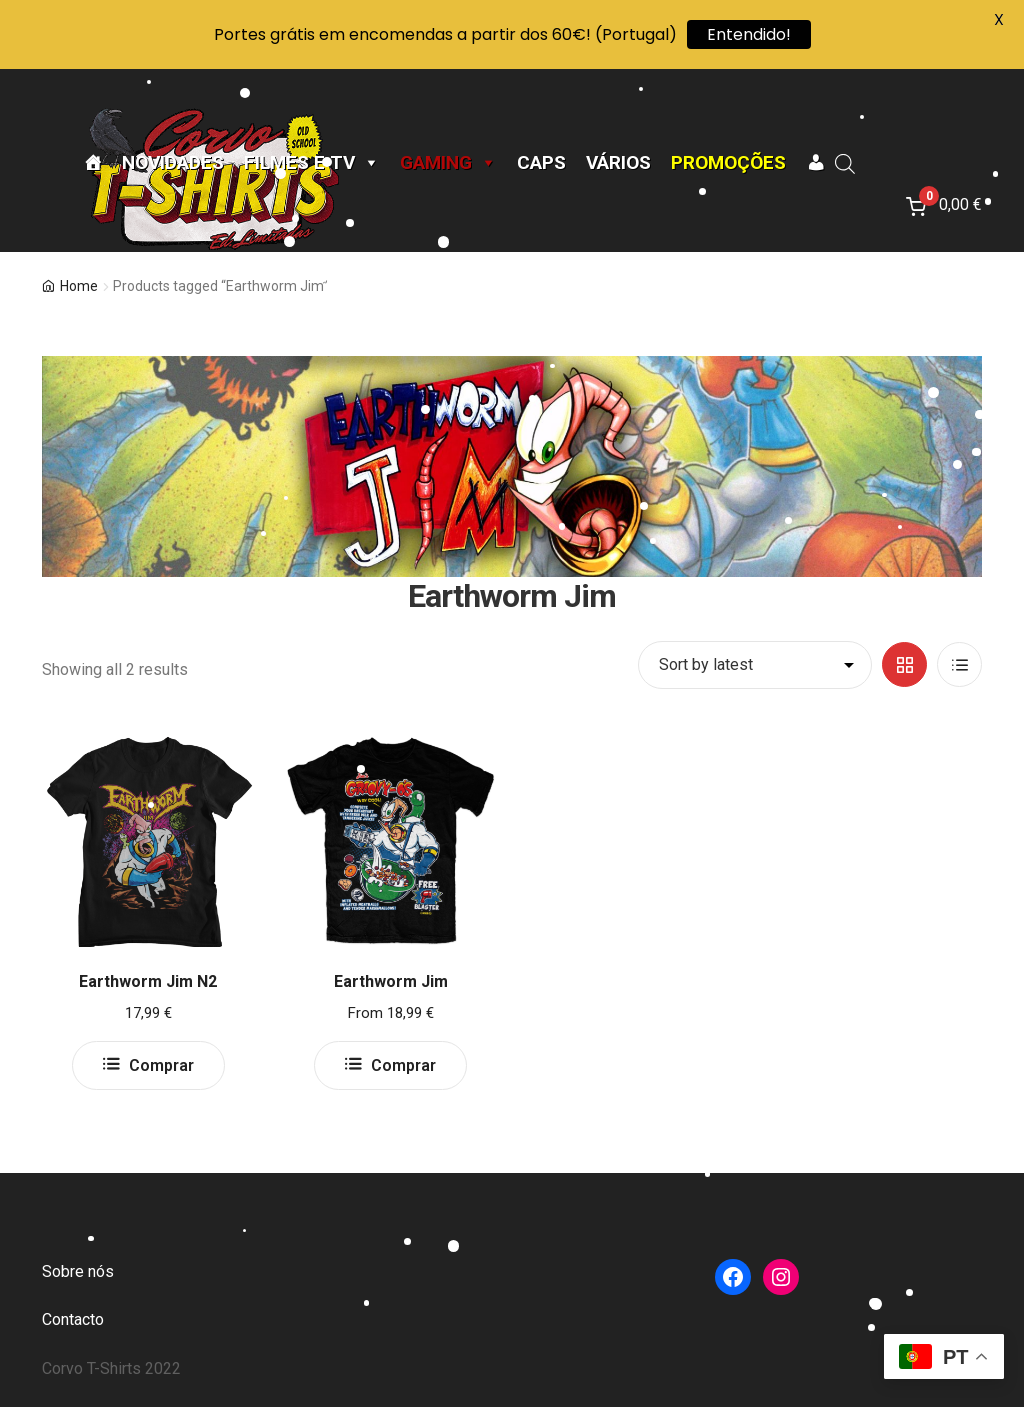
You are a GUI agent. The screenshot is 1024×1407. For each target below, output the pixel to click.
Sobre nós (78, 1271)
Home (79, 286)
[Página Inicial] (92, 163)
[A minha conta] (815, 163)
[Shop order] (755, 665)
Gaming (448, 163)
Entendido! (749, 34)
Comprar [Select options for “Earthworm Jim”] (403, 1065)
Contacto (73, 1319)
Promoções (728, 163)
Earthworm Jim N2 (148, 981)
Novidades (173, 163)
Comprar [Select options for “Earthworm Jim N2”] (161, 1065)
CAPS (541, 163)
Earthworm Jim (391, 981)
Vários (618, 163)
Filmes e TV (312, 163)
